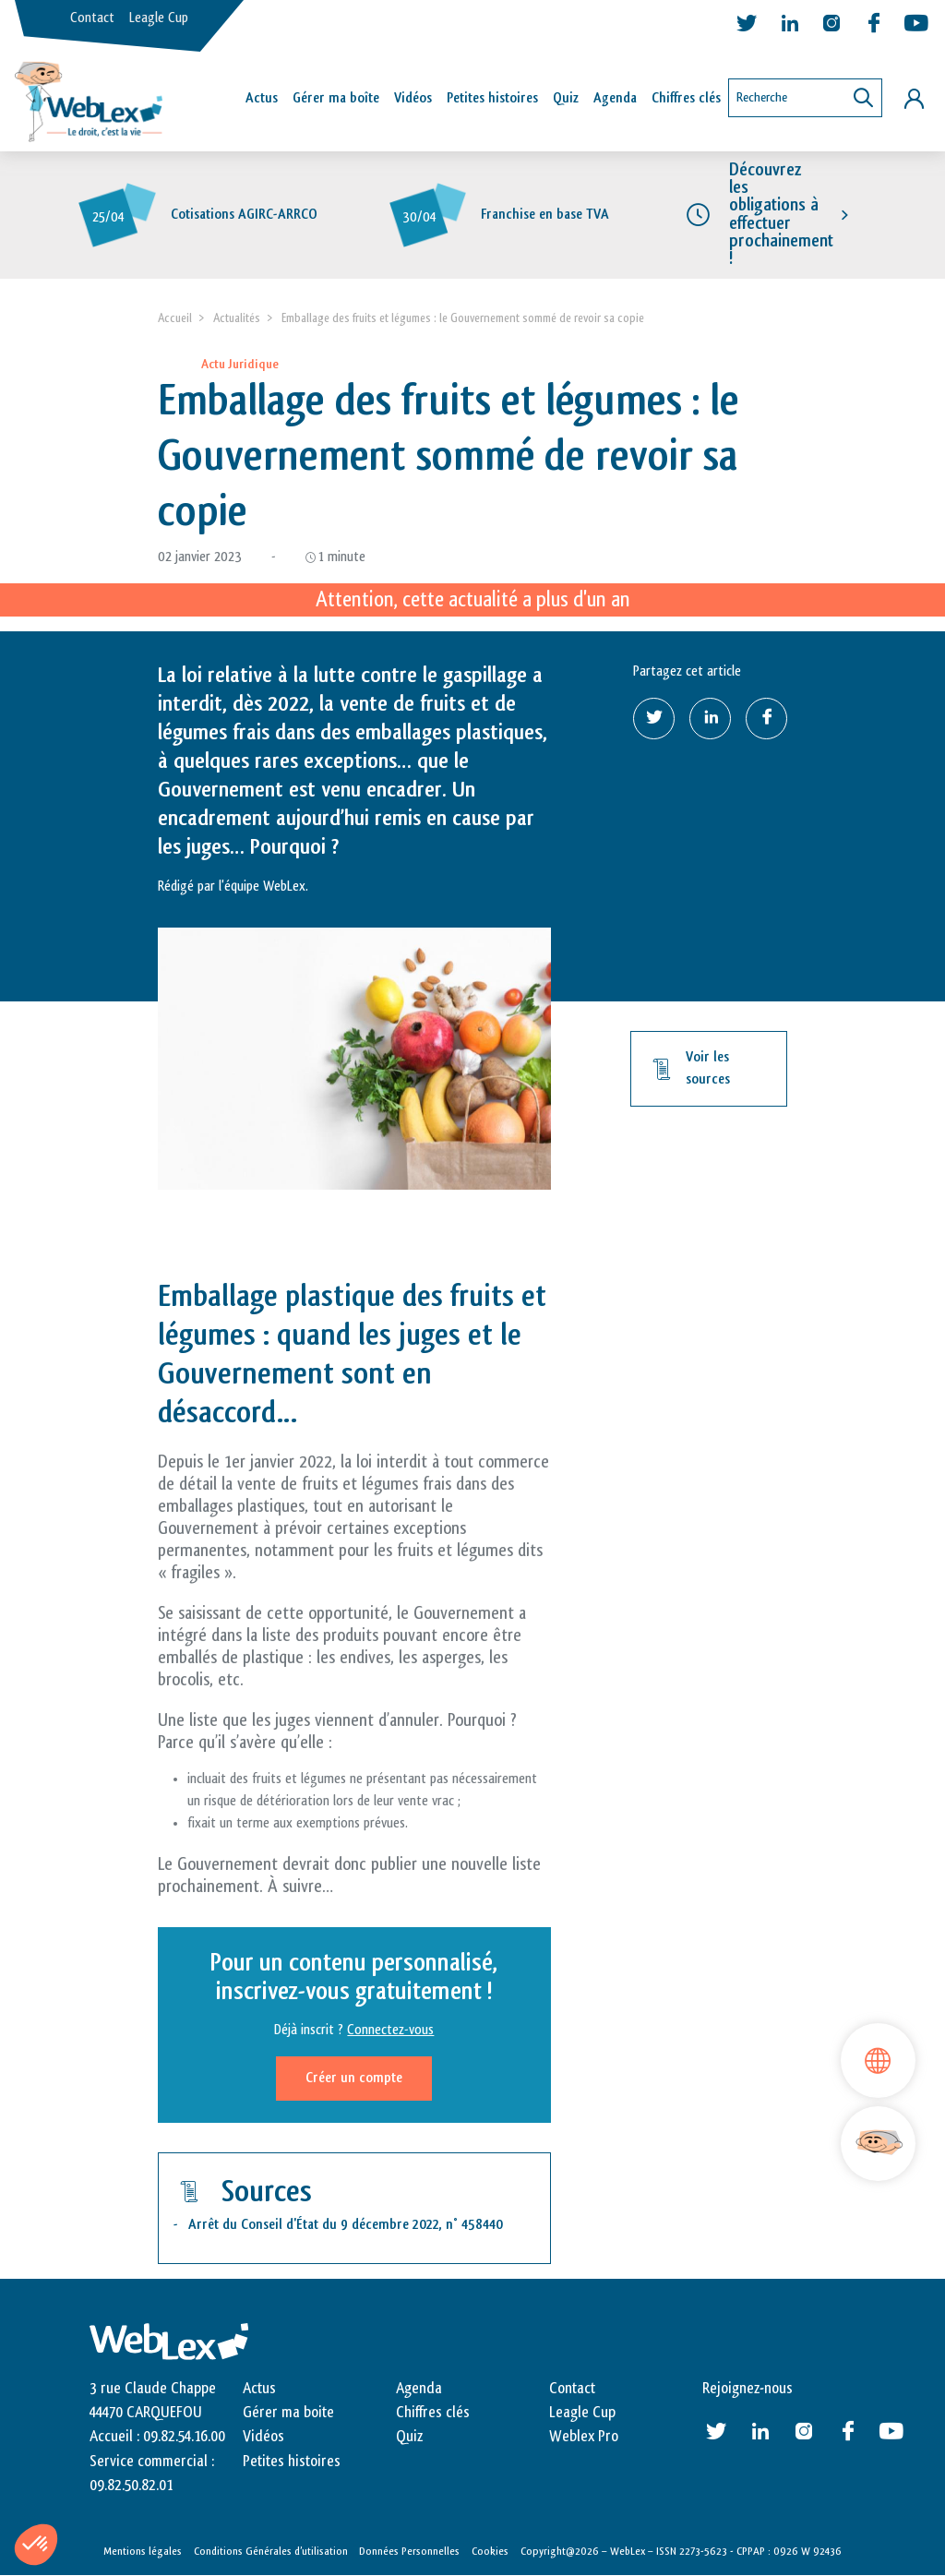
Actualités (236, 318)
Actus (261, 98)
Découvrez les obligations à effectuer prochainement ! (781, 214)
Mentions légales (142, 2551)
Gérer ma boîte (336, 98)
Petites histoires (492, 98)
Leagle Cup (158, 18)
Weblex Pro (583, 2436)
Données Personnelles (409, 2551)
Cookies (490, 2551)
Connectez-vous (390, 2030)
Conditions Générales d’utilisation (271, 2551)
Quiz (566, 98)
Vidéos (413, 98)
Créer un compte (353, 2078)
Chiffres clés (686, 98)
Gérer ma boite (288, 2412)
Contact (92, 18)
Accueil (175, 318)
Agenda (615, 98)
